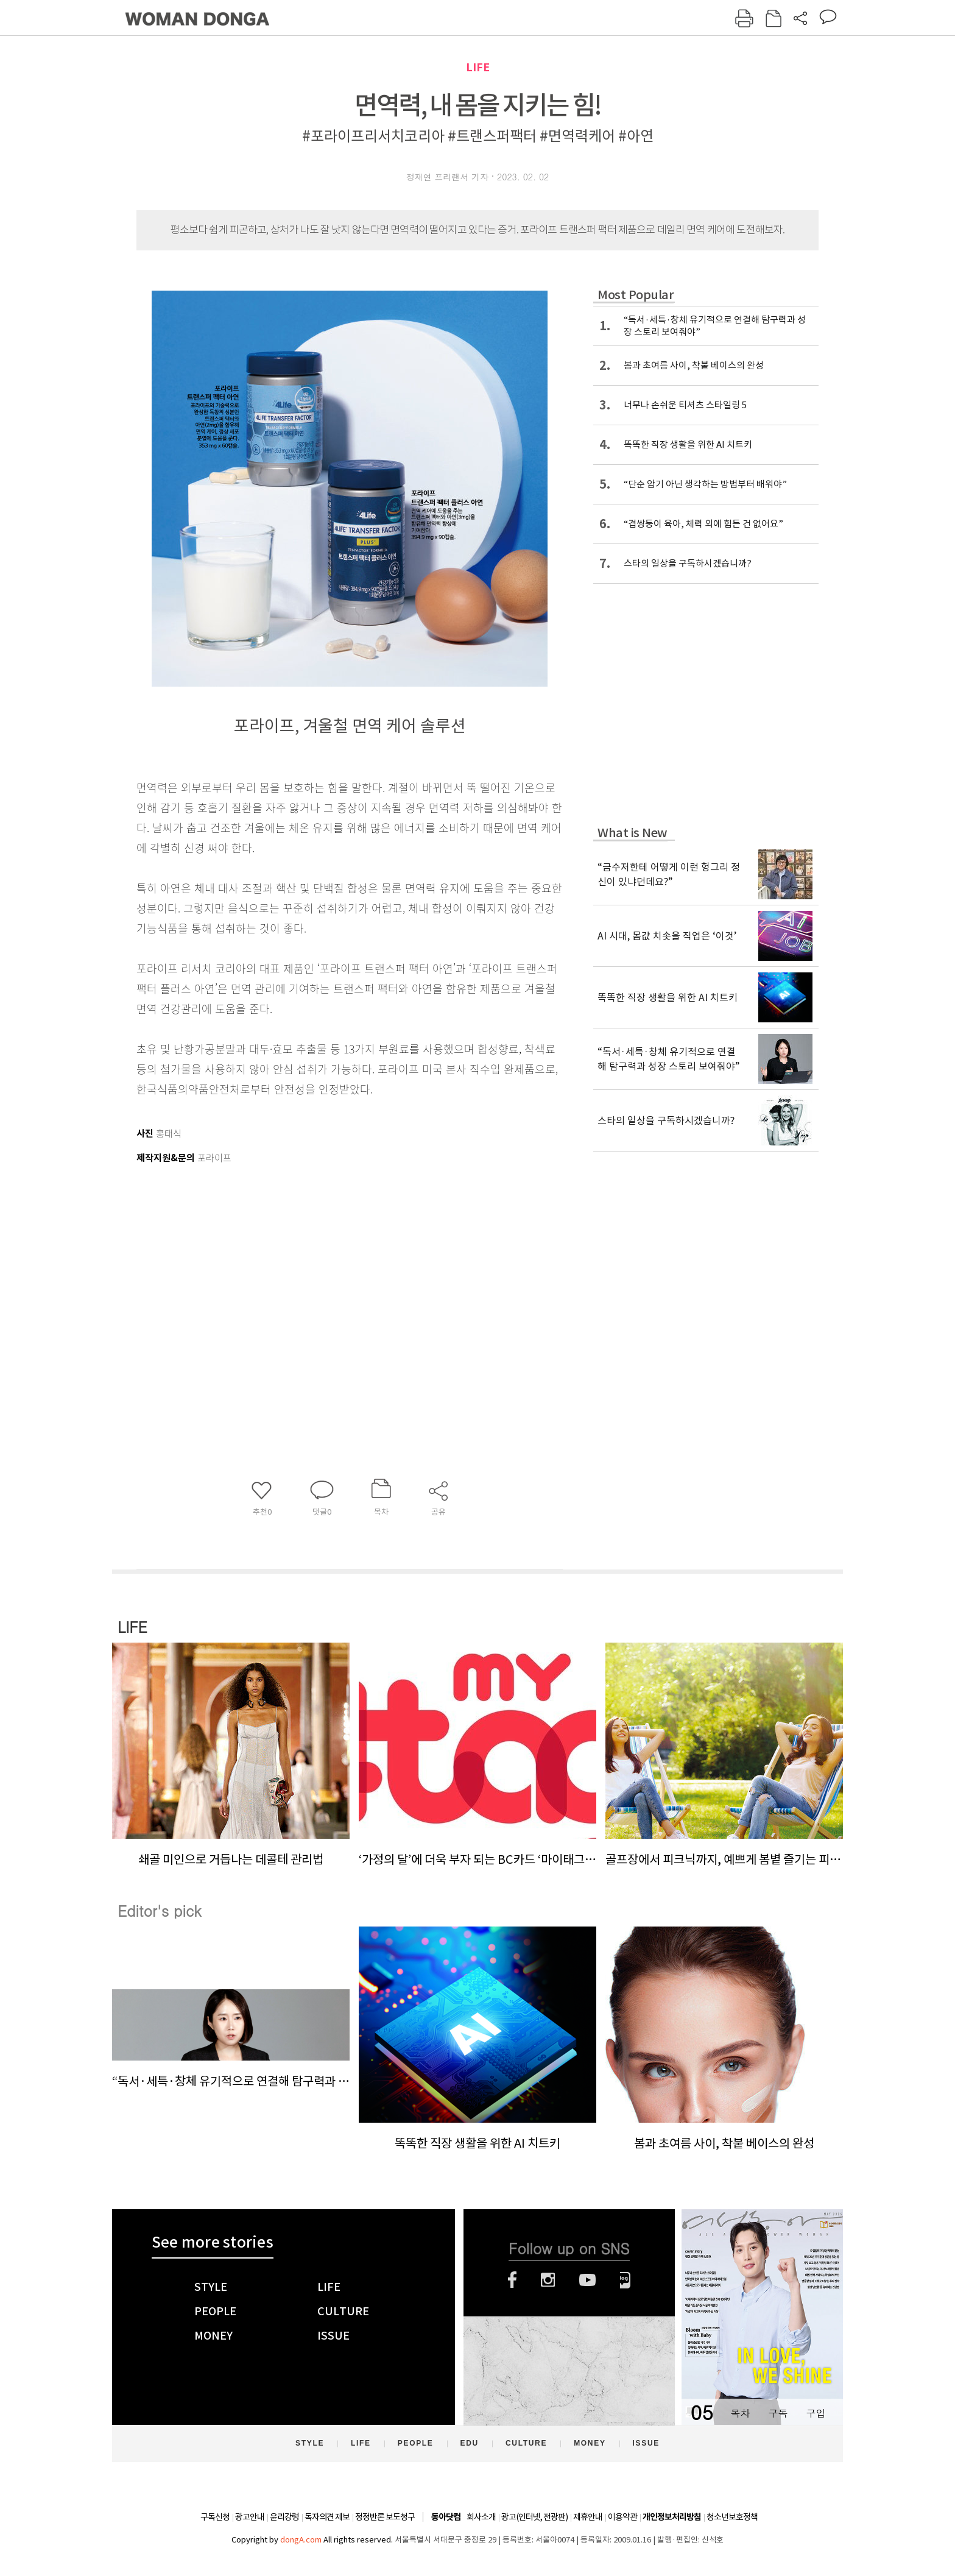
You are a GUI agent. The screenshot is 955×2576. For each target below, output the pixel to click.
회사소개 (481, 2516)
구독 (778, 2413)
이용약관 (622, 2516)
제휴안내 (587, 2516)
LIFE (478, 67)
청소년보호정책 (732, 2516)
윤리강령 (284, 2516)
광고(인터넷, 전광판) (534, 2516)
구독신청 (215, 2516)
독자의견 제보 (327, 2516)
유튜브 (587, 2280)
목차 (740, 2413)
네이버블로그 (625, 2280)
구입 (815, 2413)
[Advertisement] (319, 1287)
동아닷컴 (445, 2517)
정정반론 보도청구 (385, 2516)
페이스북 (512, 2280)
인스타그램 (548, 2280)
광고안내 (249, 2516)
